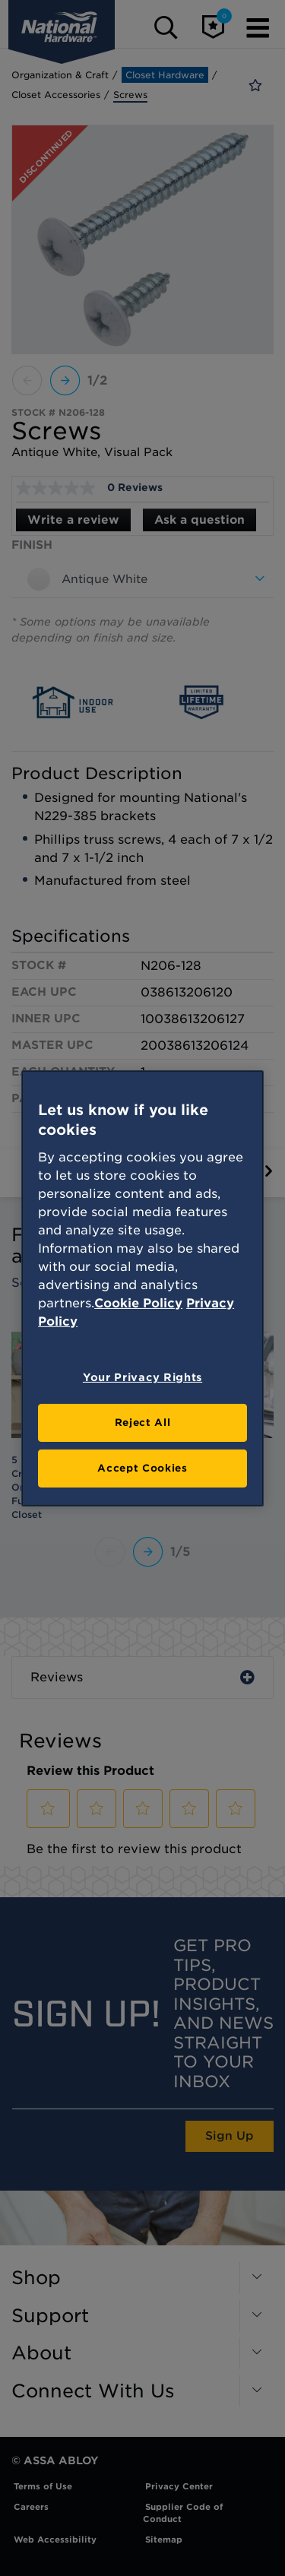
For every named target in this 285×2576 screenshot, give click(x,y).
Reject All (143, 1422)
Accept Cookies (142, 1468)
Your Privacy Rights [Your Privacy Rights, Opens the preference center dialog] (142, 1377)
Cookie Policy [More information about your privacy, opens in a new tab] (138, 1303)
